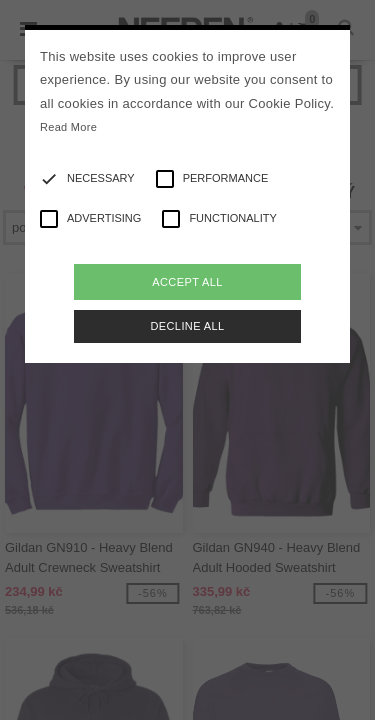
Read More (68, 127)
